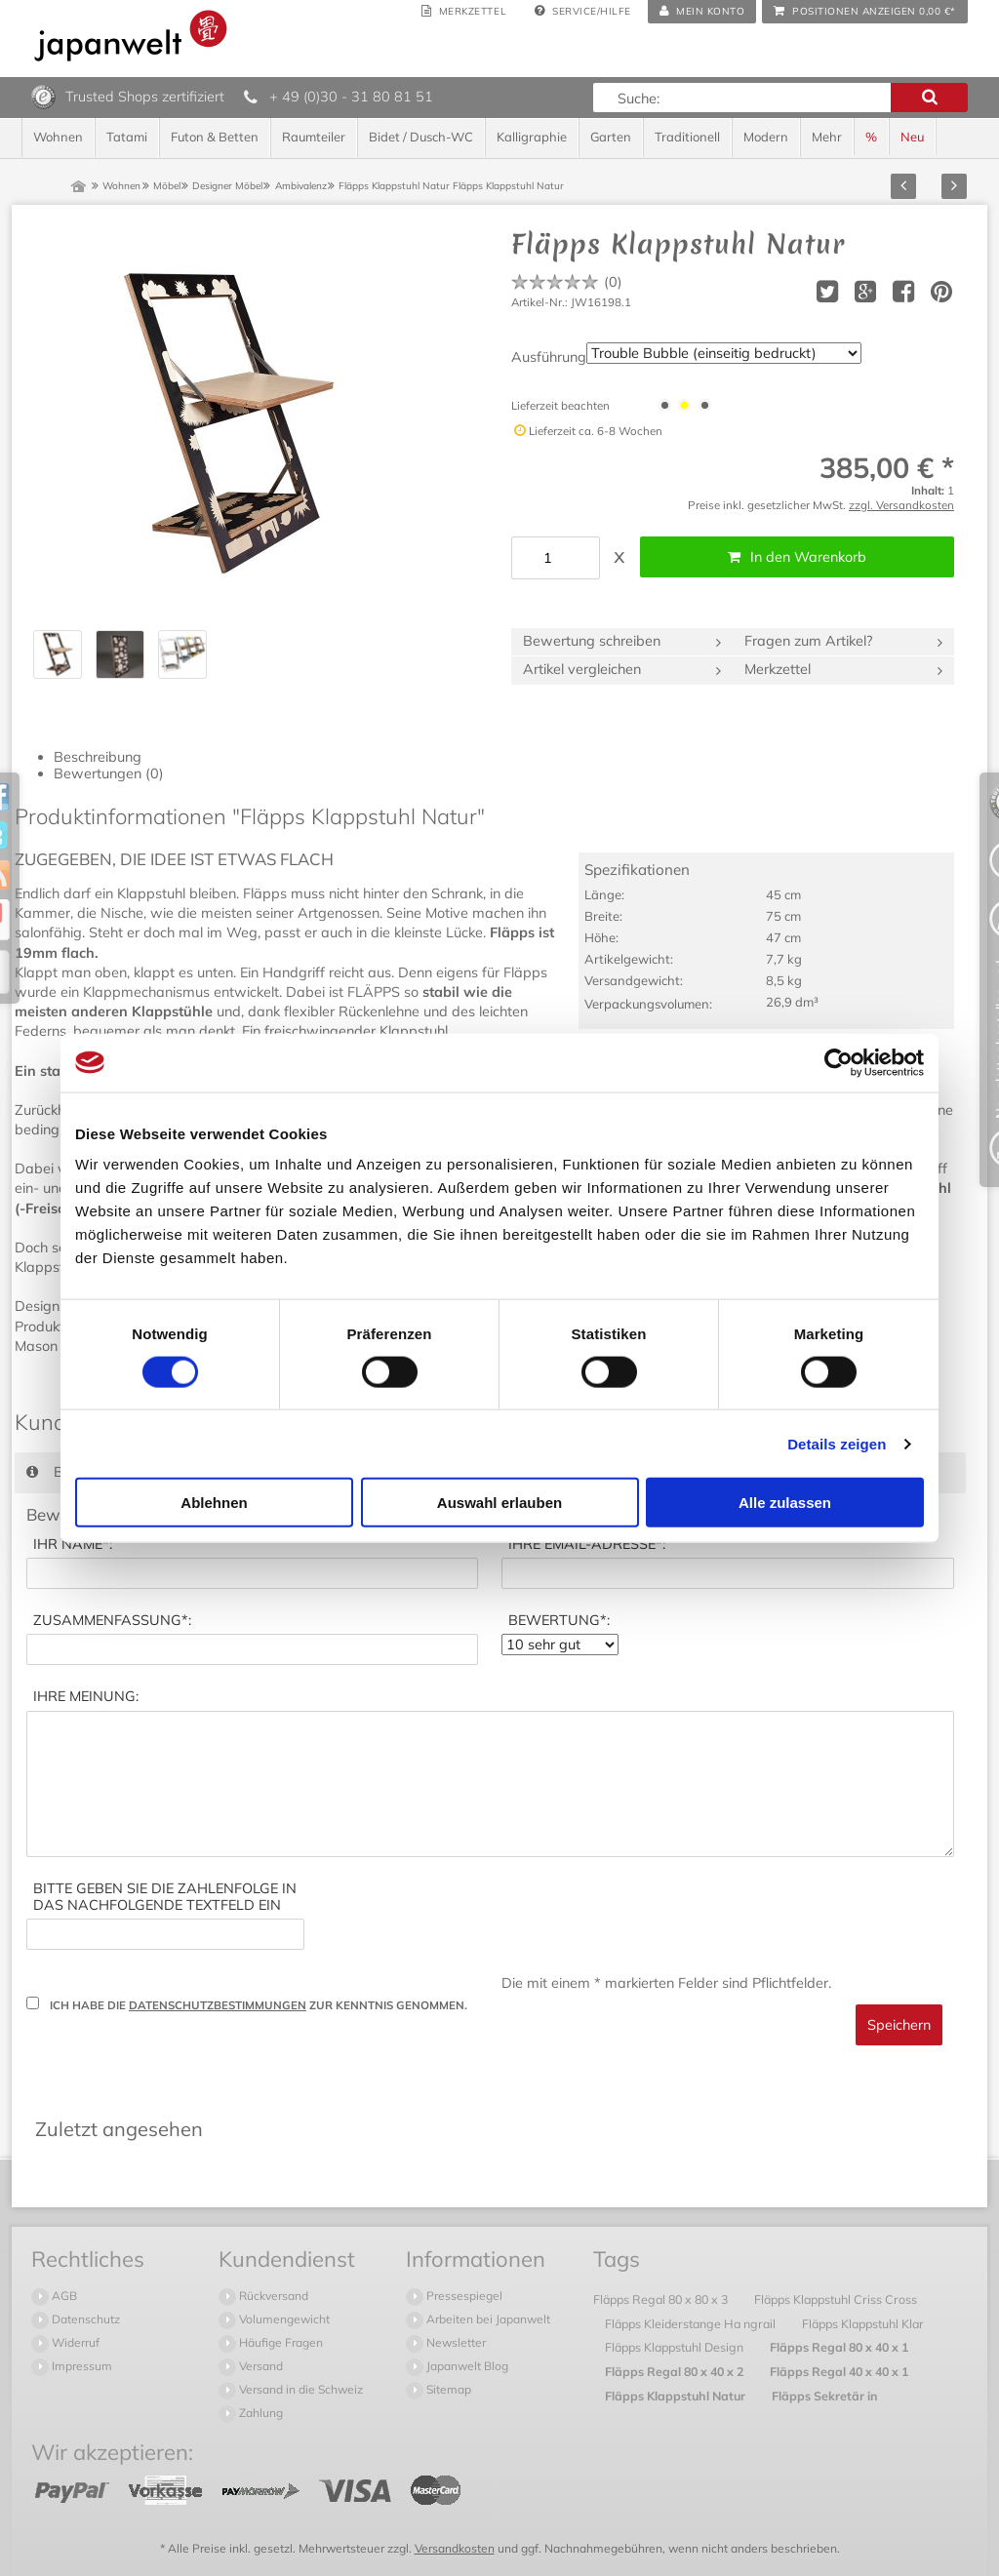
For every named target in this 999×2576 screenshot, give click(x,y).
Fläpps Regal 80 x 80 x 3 (662, 2299)
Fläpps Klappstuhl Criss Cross (835, 2299)
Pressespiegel (462, 2295)
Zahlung (259, 2412)
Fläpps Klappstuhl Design (675, 2347)
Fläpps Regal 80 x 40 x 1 (839, 2347)
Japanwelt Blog (465, 2365)
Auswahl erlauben (499, 1502)
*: (72, 1544)
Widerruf (74, 2342)
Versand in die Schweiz (299, 2389)
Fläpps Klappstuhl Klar (863, 2323)
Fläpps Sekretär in (825, 2395)
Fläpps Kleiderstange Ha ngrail (692, 2323)
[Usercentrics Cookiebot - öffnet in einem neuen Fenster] (838, 1062)
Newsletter (454, 2342)
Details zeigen (836, 1443)
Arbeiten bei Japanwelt (486, 2319)
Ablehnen (213, 1502)
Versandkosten (455, 2548)
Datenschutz (84, 2319)
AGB (63, 2295)
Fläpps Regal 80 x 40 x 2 (675, 2371)
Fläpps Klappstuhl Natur (676, 2395)
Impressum (80, 2365)
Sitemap (447, 2389)
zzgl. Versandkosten (901, 504)
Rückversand (272, 2295)
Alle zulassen (785, 1502)
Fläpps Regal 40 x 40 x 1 (839, 2371)
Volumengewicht (283, 2319)
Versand (259, 2365)
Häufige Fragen (279, 2342)
